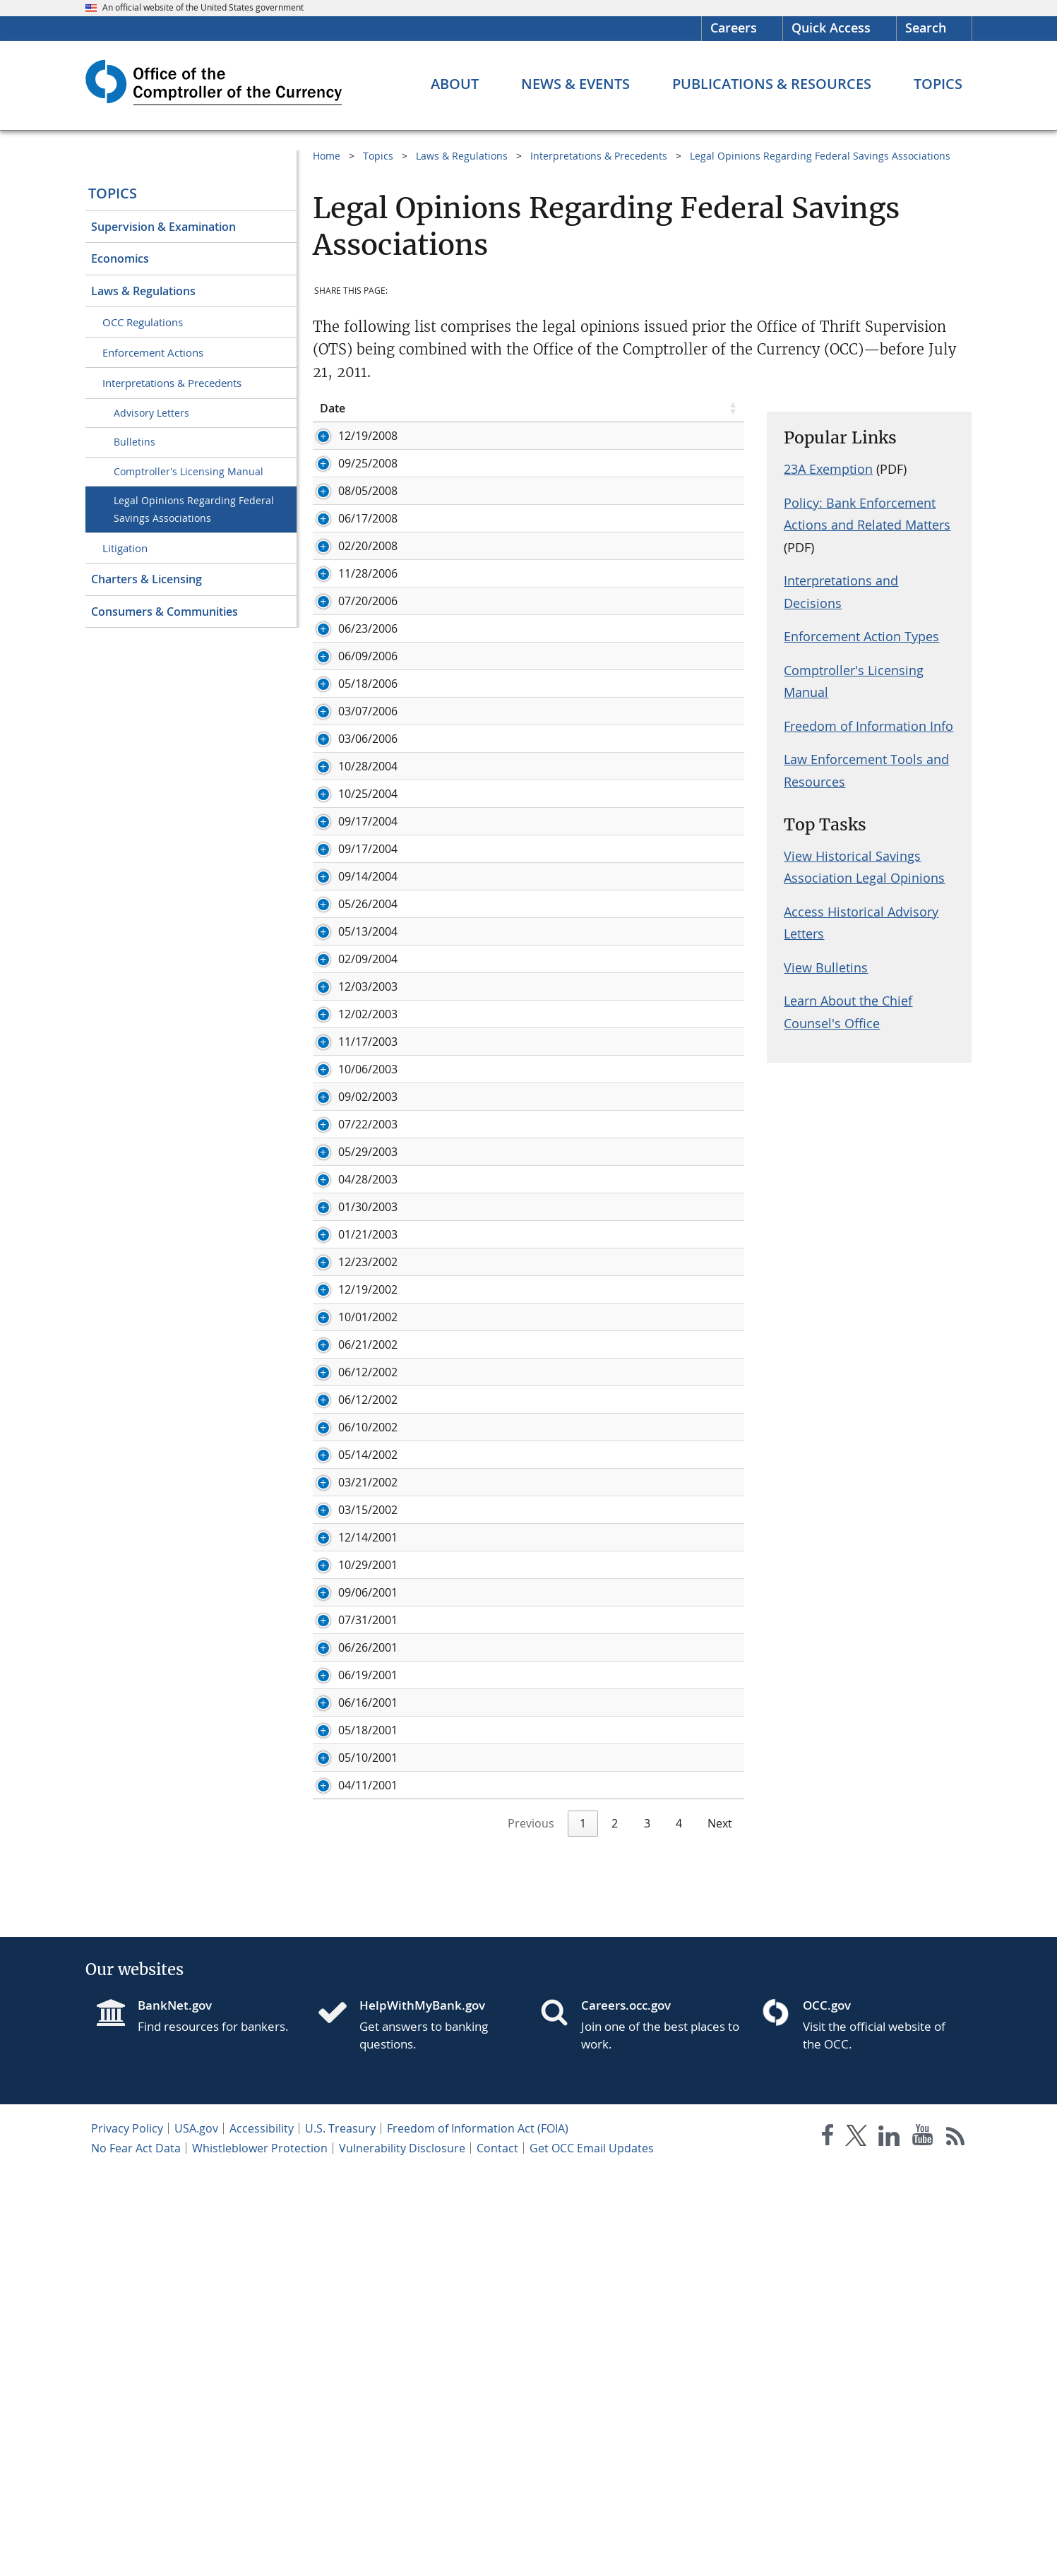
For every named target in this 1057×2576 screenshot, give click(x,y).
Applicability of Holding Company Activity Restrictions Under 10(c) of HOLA (566, 1196)
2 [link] (614, 2227)
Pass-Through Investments (477, 690)
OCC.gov (827, 2409)
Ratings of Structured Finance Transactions (520, 592)
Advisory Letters (151, 412)
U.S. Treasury (340, 2532)
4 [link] (679, 2227)
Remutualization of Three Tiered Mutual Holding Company (560, 1412)
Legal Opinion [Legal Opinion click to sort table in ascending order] (443, 408)
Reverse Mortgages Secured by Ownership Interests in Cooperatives (550, 1628)
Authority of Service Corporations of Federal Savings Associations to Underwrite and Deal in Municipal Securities (564, 2024)
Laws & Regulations (143, 291)
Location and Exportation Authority (500, 945)
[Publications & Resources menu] (772, 84)
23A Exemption (828, 468)
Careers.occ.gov (626, 2409)
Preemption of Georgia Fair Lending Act (511, 1467)
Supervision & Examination (163, 226)
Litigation (125, 548)
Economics (120, 258)
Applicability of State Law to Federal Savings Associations (556, 1989)
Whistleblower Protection (260, 2552)
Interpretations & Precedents (171, 383)
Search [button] (925, 27)
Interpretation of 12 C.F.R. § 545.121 (500, 1805)
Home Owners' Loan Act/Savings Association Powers (545, 1495)
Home (326, 155)
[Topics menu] (938, 84)
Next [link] (719, 2227)
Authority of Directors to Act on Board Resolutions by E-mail (565, 2130)
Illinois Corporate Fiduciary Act (487, 859)
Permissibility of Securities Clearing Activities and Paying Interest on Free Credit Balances (555, 627)
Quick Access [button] (831, 27)
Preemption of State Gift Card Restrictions (518, 718)
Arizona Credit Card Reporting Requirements (525, 1777)
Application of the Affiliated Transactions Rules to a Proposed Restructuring (569, 1953)
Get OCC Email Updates (592, 2552)
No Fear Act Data (136, 2552)
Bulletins (134, 441)
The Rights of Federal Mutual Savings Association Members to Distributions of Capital (569, 1585)
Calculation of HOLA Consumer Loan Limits (519, 745)
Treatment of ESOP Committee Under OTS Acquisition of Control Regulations (555, 1910)
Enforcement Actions (152, 352)
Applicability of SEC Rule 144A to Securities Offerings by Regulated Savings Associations (552, 1266)
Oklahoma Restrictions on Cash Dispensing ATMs (536, 1663)
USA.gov (196, 2532)
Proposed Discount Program (482, 522)
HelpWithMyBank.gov (422, 2409)
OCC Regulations (142, 322)
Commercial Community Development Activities (533, 1161)
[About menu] (454, 84)
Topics (112, 193)
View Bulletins (826, 967)
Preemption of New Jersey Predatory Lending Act (535, 1357)
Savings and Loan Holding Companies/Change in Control (556, 1522)
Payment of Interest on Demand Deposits (516, 1385)
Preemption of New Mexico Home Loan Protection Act (549, 1329)
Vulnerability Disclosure (402, 2552)
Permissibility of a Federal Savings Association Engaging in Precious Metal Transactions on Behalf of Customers (560, 824)
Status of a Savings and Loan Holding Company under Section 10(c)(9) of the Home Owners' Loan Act (570, 2095)
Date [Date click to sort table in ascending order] (332, 408)
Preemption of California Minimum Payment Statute (544, 1550)
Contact (497, 2552)
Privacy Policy (127, 2532)
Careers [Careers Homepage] (733, 27)
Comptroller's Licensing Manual (188, 471)
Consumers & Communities (164, 611)
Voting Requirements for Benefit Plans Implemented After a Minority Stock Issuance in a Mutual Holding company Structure (564, 988)
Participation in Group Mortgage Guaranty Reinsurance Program (553, 1125)
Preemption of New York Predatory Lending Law (533, 1440)
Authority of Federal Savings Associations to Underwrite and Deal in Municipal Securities (566, 1867)
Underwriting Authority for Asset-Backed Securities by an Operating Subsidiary (557, 1039)
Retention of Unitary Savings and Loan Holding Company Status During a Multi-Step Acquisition (556, 1082)
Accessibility (261, 2532)
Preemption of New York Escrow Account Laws (529, 1302)
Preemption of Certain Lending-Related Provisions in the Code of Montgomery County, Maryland (571, 781)
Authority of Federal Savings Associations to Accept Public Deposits (559, 486)
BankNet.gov (175, 2409)
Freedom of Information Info (868, 725)
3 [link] (647, 2227)
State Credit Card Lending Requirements (513, 2060)
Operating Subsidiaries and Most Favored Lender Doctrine (561, 663)
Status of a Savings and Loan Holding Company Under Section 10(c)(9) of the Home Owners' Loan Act (570, 443)
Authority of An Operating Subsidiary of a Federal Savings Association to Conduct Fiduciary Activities (558, 1699)
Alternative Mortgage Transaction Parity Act (522, 1231)
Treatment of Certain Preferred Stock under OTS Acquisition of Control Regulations (565, 557)
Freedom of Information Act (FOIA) (477, 2532)
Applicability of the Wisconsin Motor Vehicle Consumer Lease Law (568, 1742)
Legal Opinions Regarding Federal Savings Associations (194, 509)
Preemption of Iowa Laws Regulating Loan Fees (530, 1832)
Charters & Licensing (146, 579)
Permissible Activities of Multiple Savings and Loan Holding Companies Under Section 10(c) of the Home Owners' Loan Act (562, 2173)
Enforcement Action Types (861, 636)
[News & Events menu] (575, 84)
